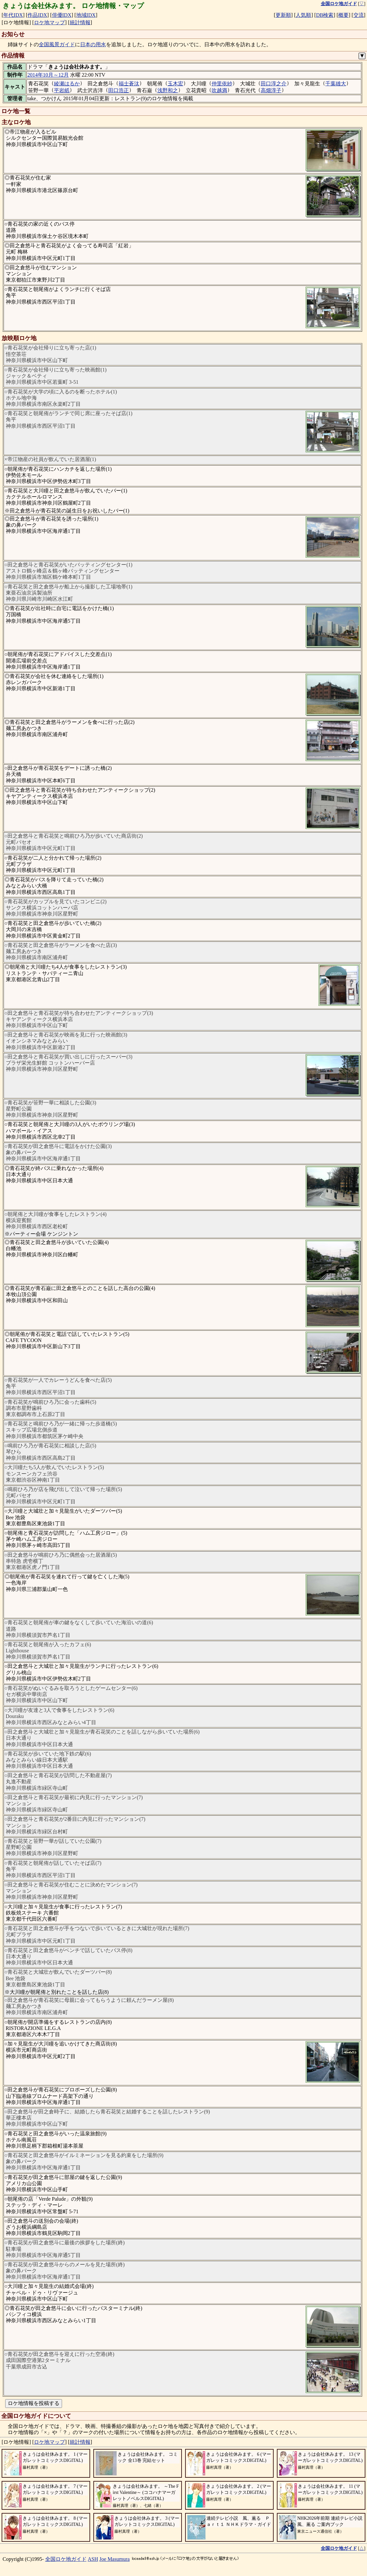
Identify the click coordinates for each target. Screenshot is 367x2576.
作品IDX (37, 15)
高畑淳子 (271, 90)
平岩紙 (61, 90)
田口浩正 (118, 90)
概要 (343, 15)
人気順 (303, 15)
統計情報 (80, 22)
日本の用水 (93, 44)
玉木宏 (175, 83)
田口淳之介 (274, 83)
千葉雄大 (335, 83)
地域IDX (86, 15)
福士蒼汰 (129, 83)
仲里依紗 (222, 83)
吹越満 (219, 90)
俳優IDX (61, 15)
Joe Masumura (115, 2559)
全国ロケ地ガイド (66, 2559)
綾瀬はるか (67, 83)
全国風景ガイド (57, 44)
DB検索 (324, 15)
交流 (358, 15)
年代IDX (13, 15)
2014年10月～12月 (48, 75)
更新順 (283, 15)
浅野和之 (167, 90)
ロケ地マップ (49, 22)
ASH (93, 2559)
